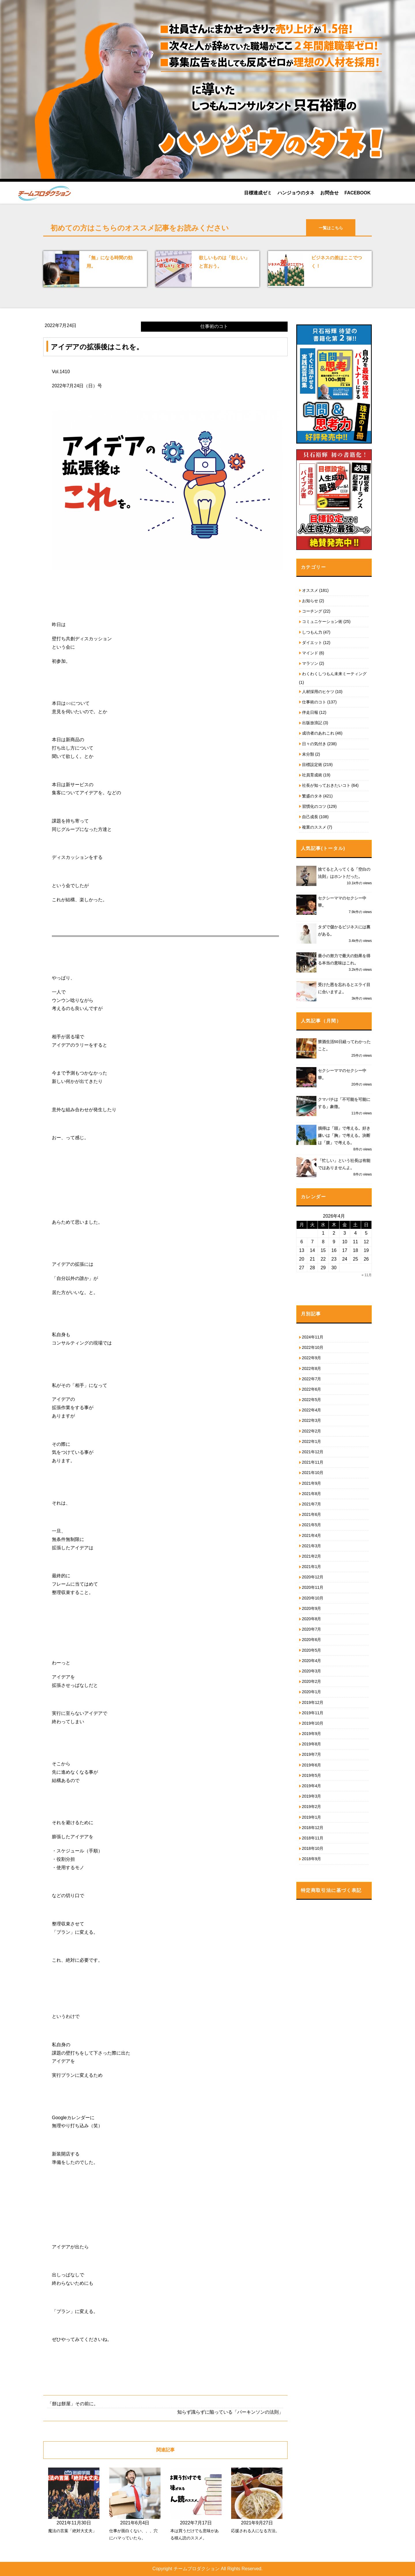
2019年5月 (311, 1775)
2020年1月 (311, 1691)
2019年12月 (313, 1702)
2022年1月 (311, 1441)
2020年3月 (311, 1671)
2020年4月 (311, 1660)
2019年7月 (311, 1754)
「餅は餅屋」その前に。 (73, 2403)
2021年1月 (311, 1566)
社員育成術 (312, 775)
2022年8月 (311, 1368)
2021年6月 (311, 1514)
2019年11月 (313, 1713)
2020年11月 (313, 1587)
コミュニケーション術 (322, 621)
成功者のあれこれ (318, 733)
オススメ (310, 590)
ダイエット (312, 642)
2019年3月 (311, 1796)
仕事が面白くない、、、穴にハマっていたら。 (133, 2534)
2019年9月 (311, 1733)
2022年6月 (311, 1389)
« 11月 (367, 1275)
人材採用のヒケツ (318, 691)
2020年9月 (311, 1608)
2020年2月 (311, 1681)
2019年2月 (311, 1806)
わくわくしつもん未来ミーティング (334, 673)
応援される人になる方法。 (255, 2530)
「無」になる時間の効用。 (109, 262)
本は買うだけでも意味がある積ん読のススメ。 (194, 2534)
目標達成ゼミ (258, 192)
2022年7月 (311, 1379)
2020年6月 (311, 1639)
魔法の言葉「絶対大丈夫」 (72, 2530)
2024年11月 (313, 1337)
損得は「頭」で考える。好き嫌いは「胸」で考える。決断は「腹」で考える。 (344, 1135)
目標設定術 (312, 764)
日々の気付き (314, 743)
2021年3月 (311, 1546)
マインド (310, 653)
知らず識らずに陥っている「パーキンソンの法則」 (230, 2412)
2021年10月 (313, 1472)
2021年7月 (311, 1504)
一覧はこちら (331, 228)
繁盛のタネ (312, 796)
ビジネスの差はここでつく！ (336, 262)
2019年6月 (311, 1765)
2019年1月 (311, 1817)
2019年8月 (311, 1744)
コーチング (312, 611)
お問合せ (329, 192)
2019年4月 (311, 1785)
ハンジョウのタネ (296, 192)
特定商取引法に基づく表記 (331, 1890)
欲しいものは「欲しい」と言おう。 (224, 262)
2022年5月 (311, 1399)
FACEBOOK (357, 192)
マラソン (310, 663)
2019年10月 (313, 1723)
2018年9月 (311, 1858)
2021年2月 (311, 1556)
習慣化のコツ (314, 806)
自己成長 (310, 816)
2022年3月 (311, 1420)
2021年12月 (313, 1452)
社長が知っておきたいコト (326, 785)
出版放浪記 (312, 722)
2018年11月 (313, 1838)
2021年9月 (311, 1483)
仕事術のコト (314, 702)
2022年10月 (313, 1347)
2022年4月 (311, 1410)
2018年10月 (313, 1848)
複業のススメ (314, 827)
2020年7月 (311, 1629)
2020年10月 (313, 1598)
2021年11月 (313, 1462)
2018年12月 (313, 1827)
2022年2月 (311, 1431)
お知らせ (310, 600)
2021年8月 (311, 1493)
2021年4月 (311, 1535)
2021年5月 (311, 1524)
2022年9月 (311, 1357)
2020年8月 (311, 1618)
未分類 (308, 754)
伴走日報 (310, 712)
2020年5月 (311, 1650)
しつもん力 (312, 632)
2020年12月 (313, 1577)
